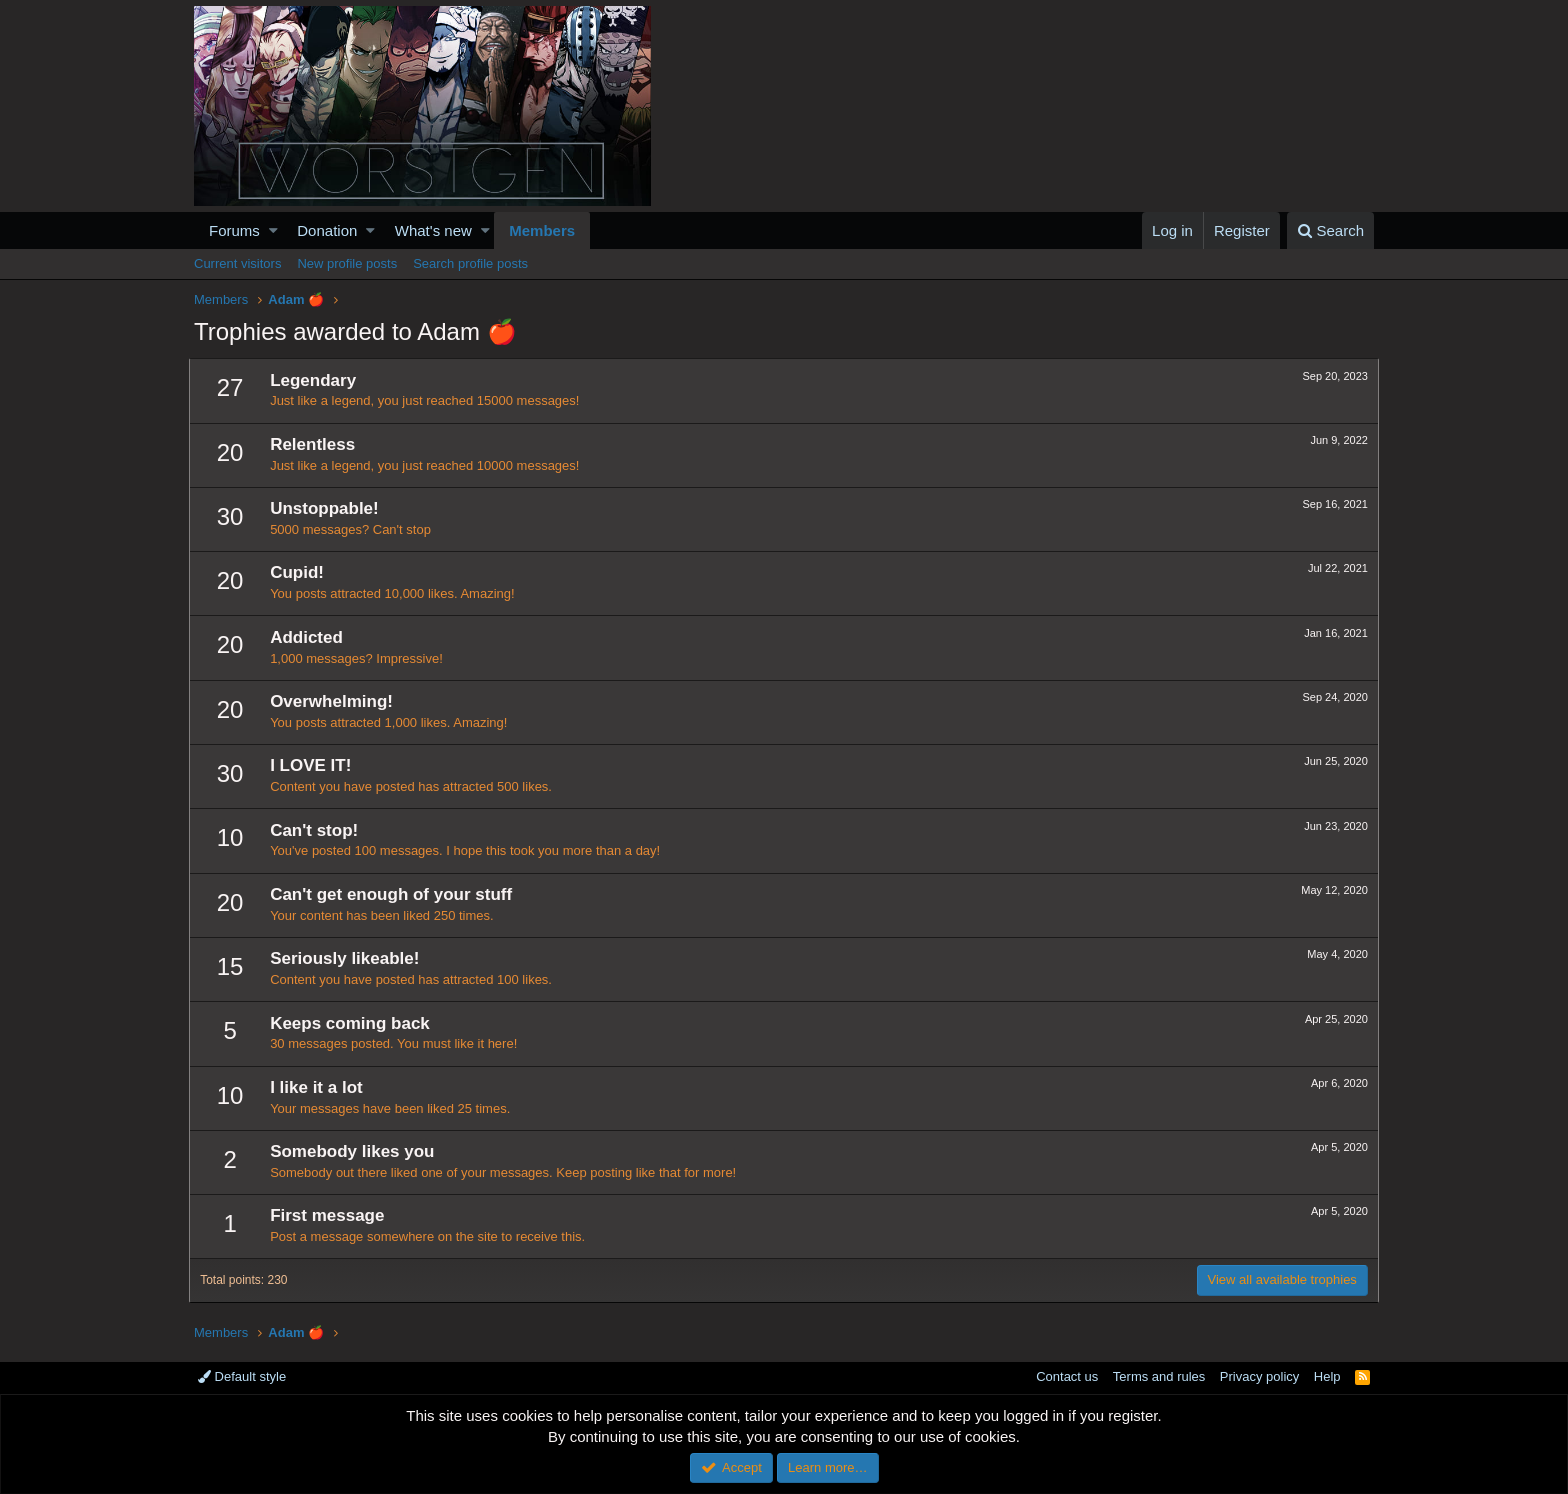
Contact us (1067, 1376)
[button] (273, 230)
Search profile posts (470, 263)
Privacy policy (1259, 1376)
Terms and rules (1159, 1376)
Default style (242, 1376)
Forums (234, 230)
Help (1327, 1376)
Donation (327, 230)
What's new (433, 230)
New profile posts (347, 263)
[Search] (1330, 230)
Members (542, 230)
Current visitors (237, 263)
